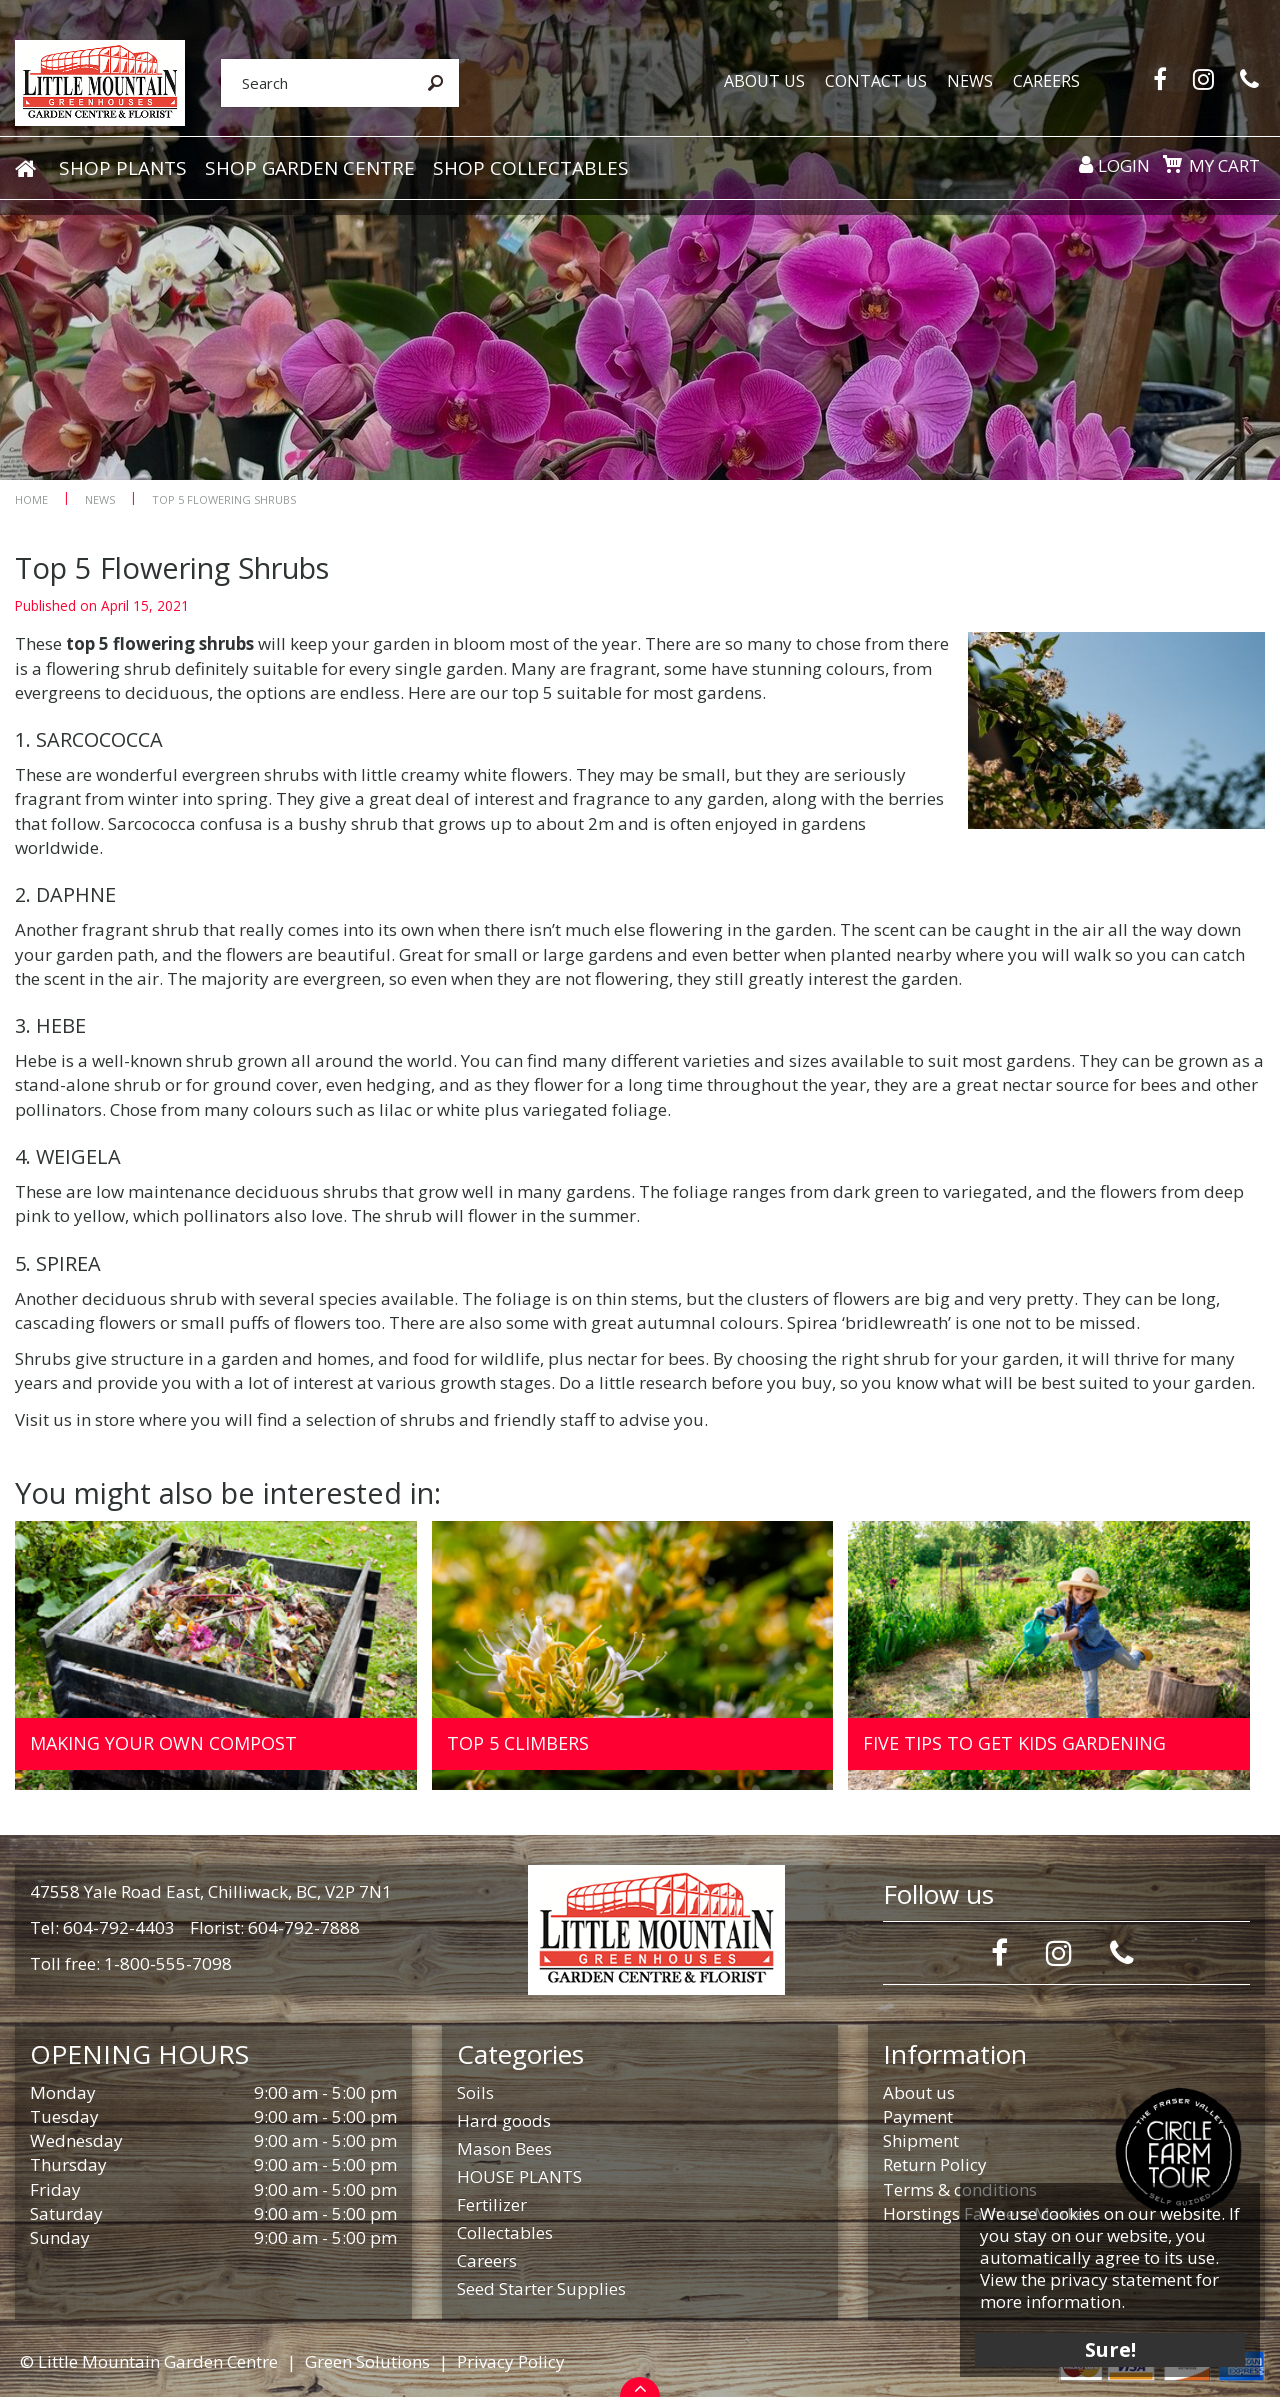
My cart (1224, 165)
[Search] (316, 83)
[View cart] (1172, 164)
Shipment (921, 2140)
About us (919, 2092)
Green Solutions (367, 2361)
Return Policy (935, 2164)
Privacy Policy (511, 2361)
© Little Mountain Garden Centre (149, 2361)
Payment (918, 2116)
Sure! (1110, 2349)
